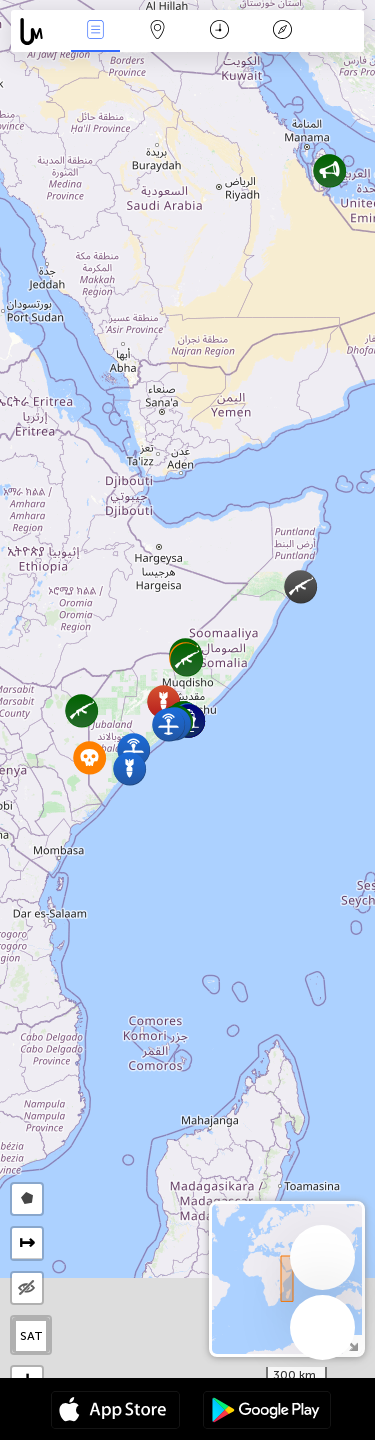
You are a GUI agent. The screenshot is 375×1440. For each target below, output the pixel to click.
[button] (300, 586)
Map (158, 31)
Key (282, 31)
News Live (95, 31)
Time (219, 31)
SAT (31, 1336)
